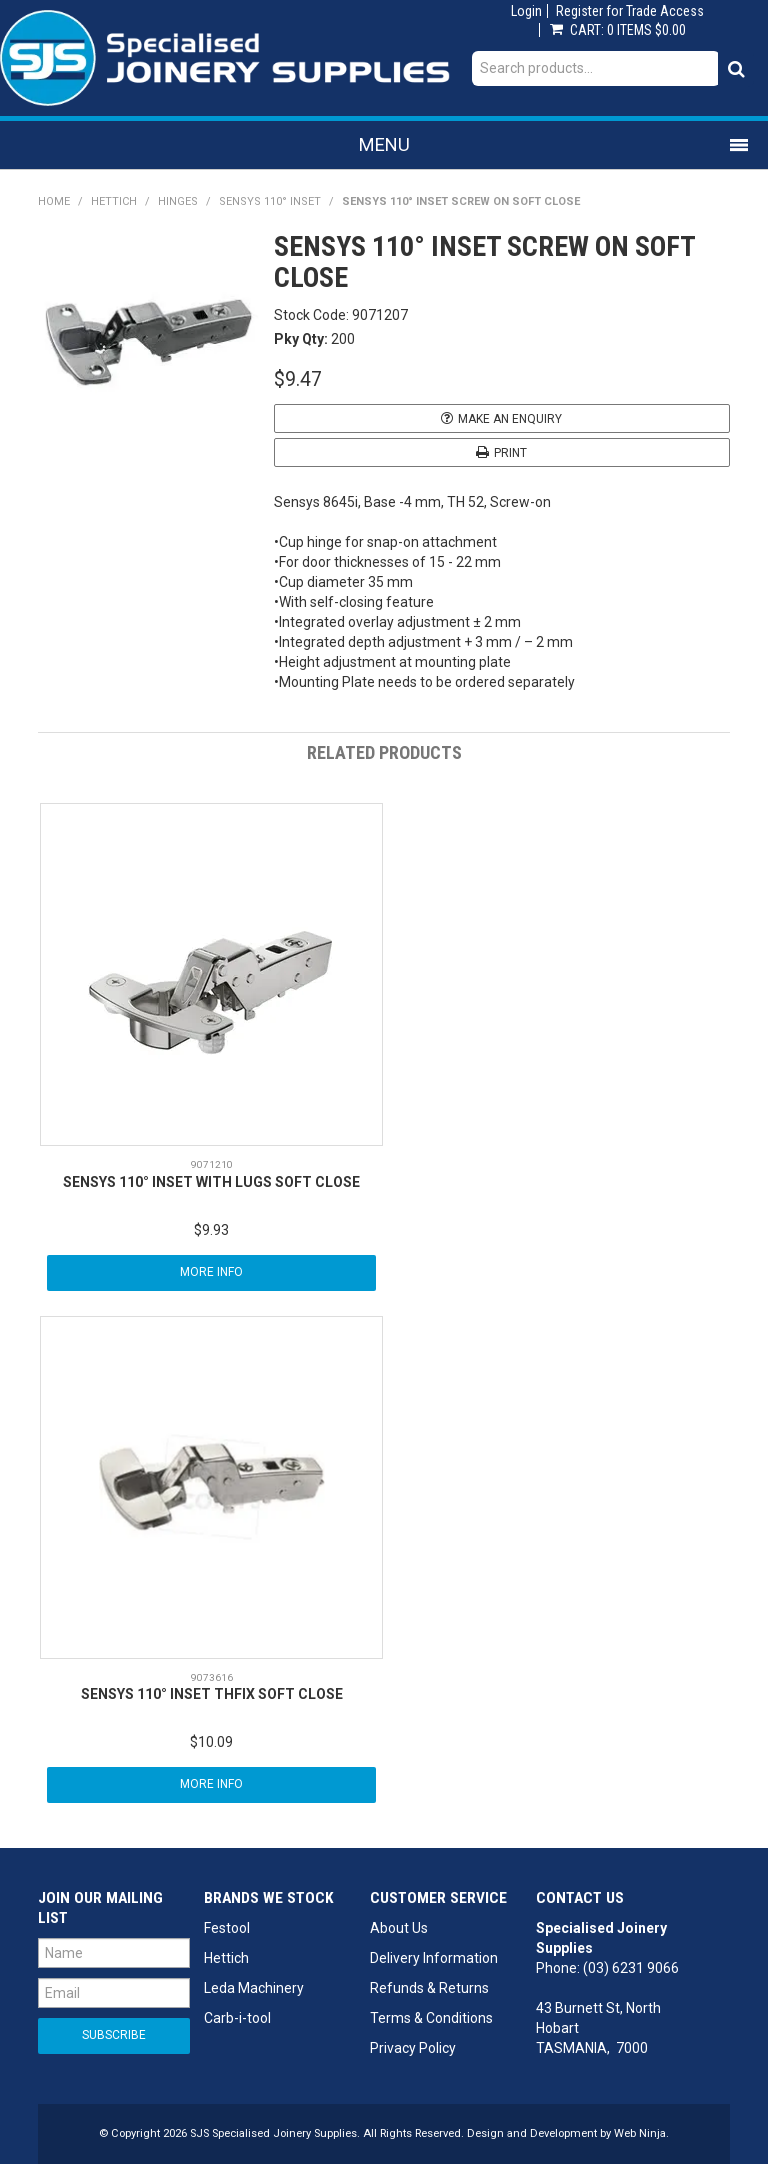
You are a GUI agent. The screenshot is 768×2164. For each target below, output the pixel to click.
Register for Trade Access (630, 11)
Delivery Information (434, 1958)
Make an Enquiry (510, 419)
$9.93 (211, 1230)
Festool (227, 1928)
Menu (384, 144)
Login (526, 11)
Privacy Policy (413, 2048)
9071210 (212, 1164)
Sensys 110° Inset (270, 201)
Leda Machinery (254, 1988)
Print (510, 453)
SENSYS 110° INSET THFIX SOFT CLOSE (212, 1694)
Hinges (178, 201)
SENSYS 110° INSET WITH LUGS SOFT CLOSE (211, 1182)
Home (54, 201)
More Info (211, 1272)
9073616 (212, 1677)
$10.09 (211, 1742)
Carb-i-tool (237, 2018)
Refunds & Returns (429, 1988)
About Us (399, 1928)
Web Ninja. (641, 2133)
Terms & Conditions (431, 2018)
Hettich (114, 201)
